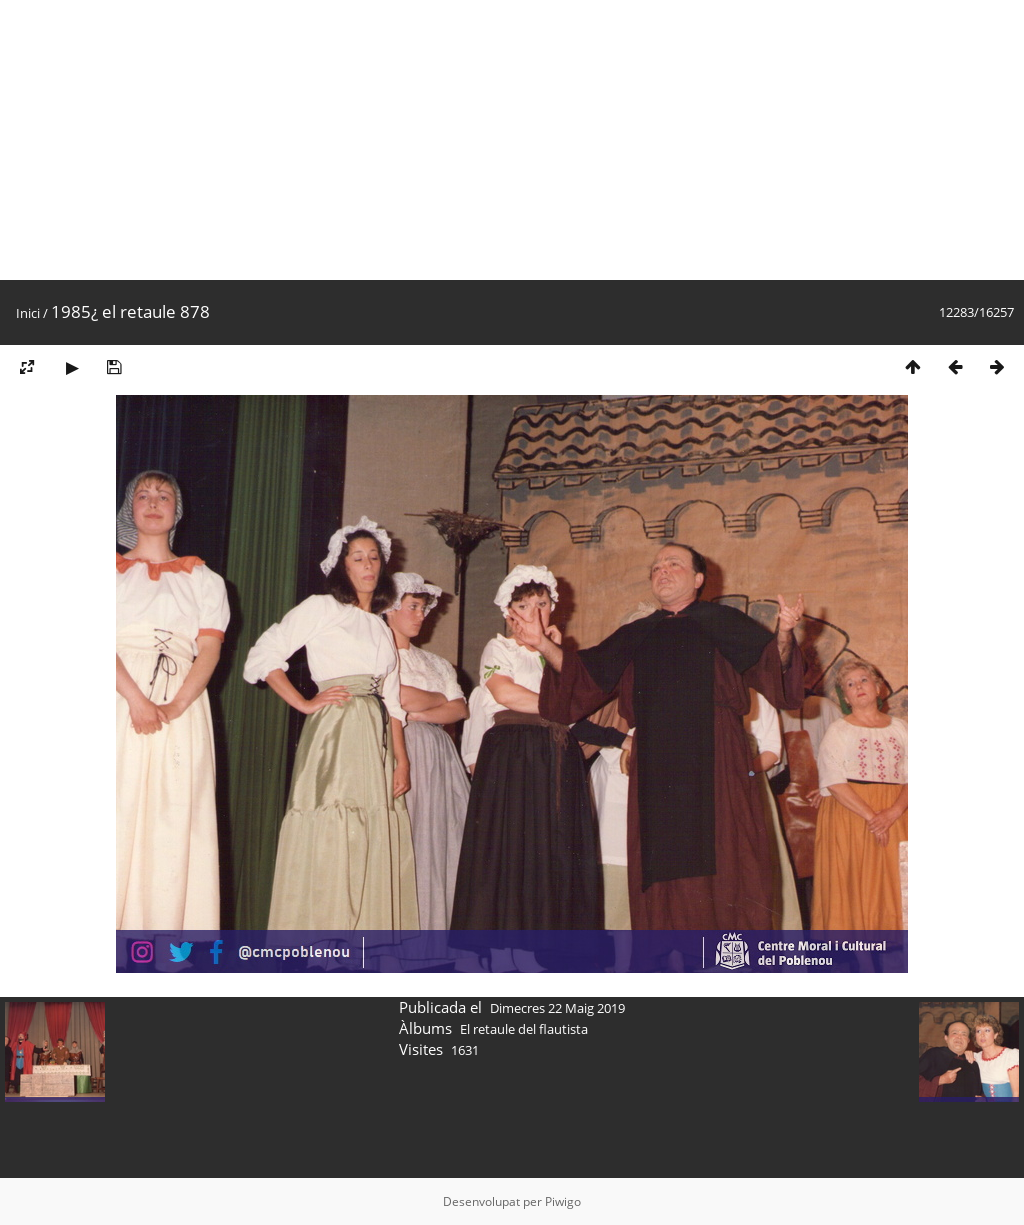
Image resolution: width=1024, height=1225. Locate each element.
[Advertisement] (512, 140)
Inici (28, 313)
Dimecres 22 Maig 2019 (557, 1008)
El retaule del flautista (524, 1029)
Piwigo (563, 1201)
